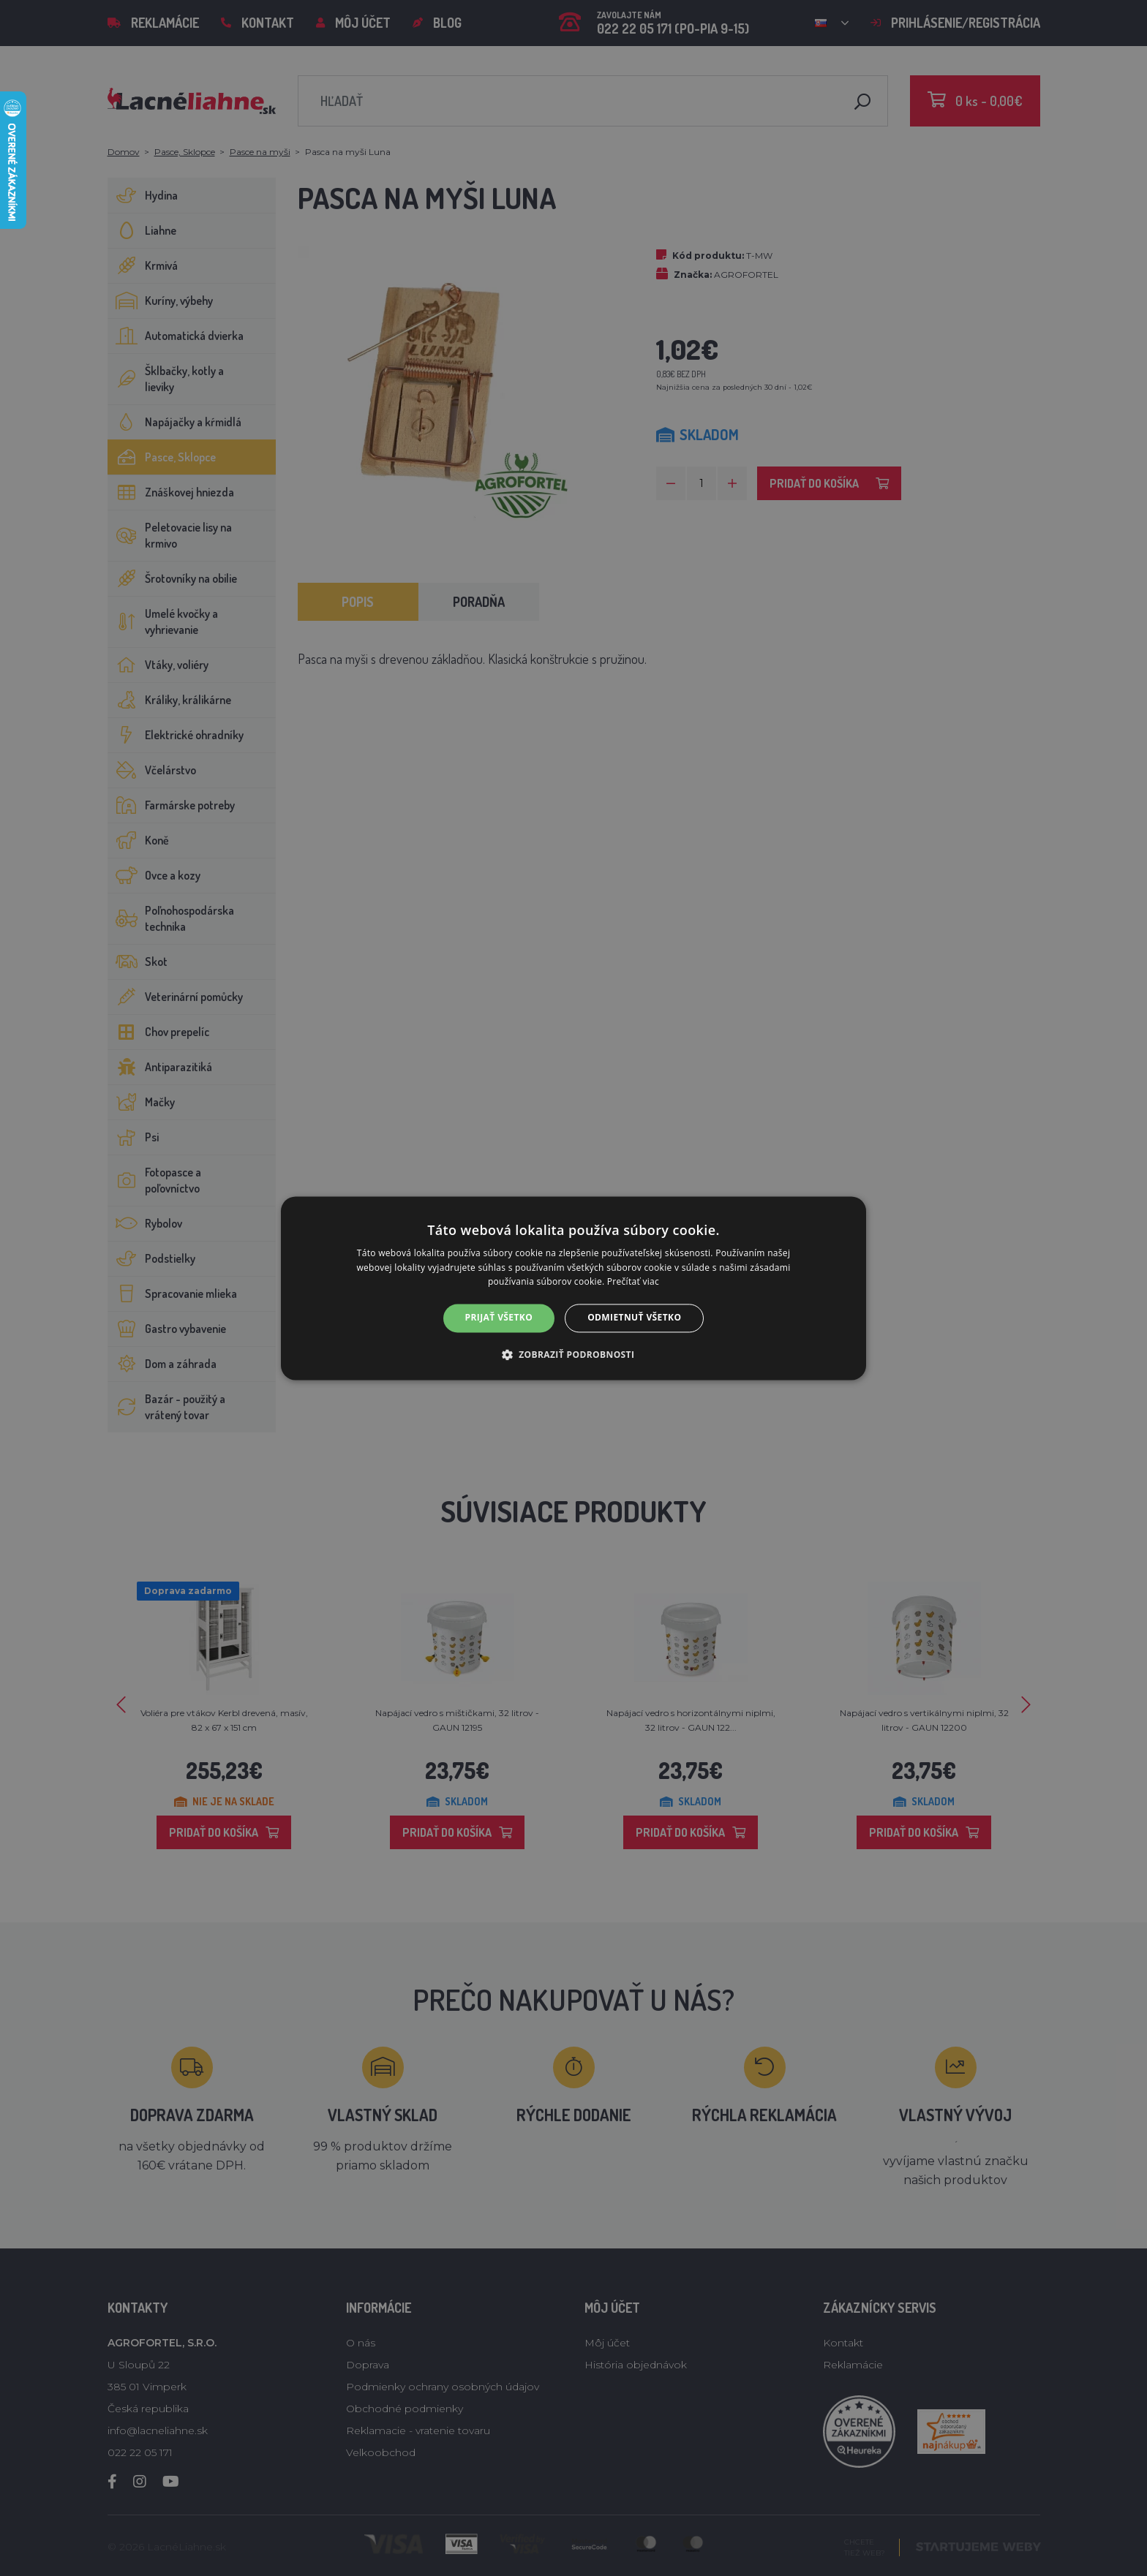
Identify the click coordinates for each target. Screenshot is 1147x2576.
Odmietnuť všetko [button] (634, 1318)
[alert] (573, 1288)
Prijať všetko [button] (499, 1318)
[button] (574, 1354)
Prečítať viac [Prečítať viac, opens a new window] (633, 1282)
